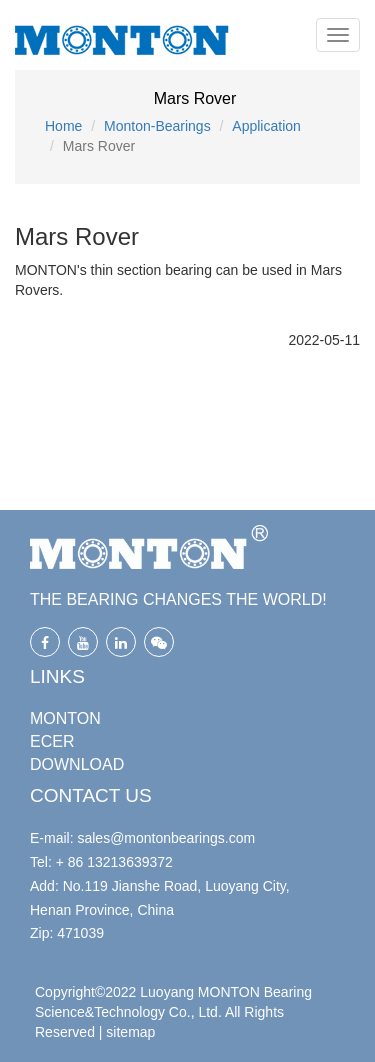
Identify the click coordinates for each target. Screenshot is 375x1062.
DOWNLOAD (77, 764)
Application (266, 126)
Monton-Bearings (157, 126)
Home (63, 126)
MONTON (65, 718)
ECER (52, 741)
